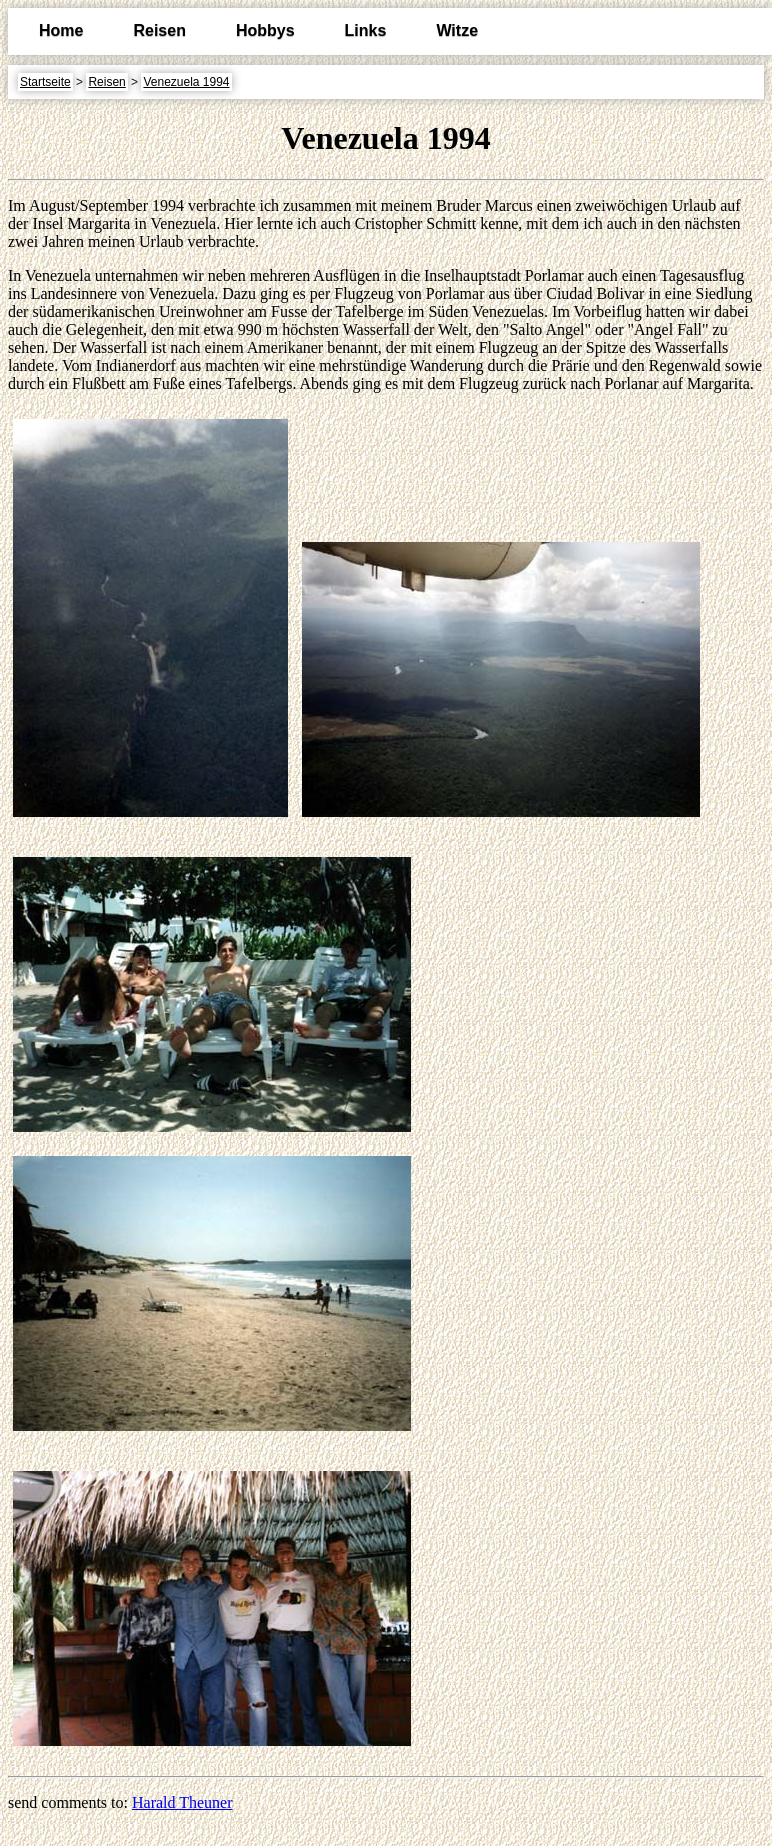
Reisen (159, 30)
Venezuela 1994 (186, 82)
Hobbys (265, 30)
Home (61, 30)
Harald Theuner (182, 1802)
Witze (457, 30)
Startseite (45, 82)
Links (366, 30)
